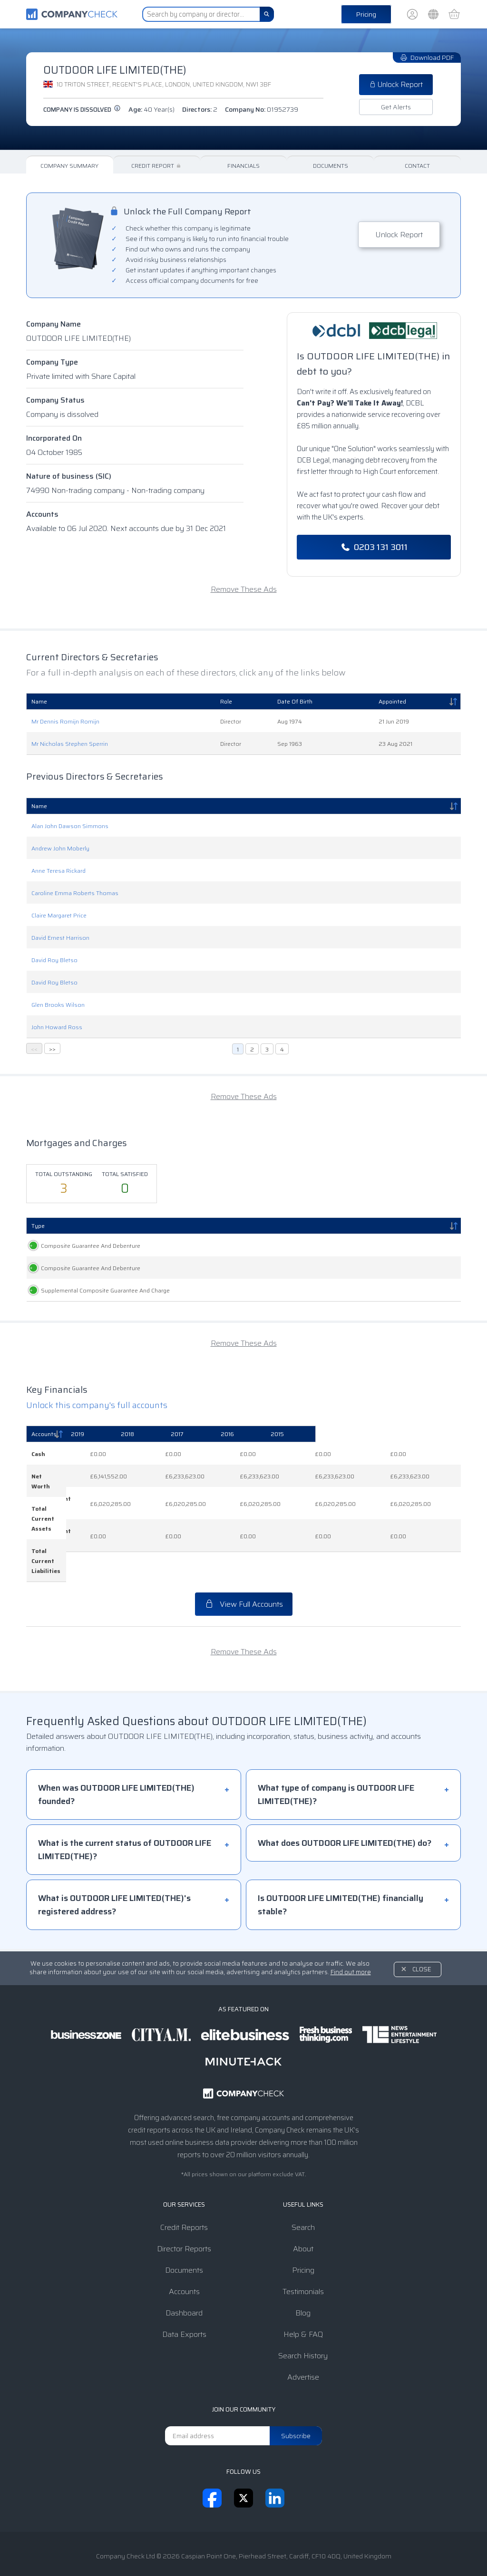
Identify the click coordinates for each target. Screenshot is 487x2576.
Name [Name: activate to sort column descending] (39, 805)
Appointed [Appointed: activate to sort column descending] (392, 701)
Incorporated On (54, 438)
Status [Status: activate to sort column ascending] (418, 1225)
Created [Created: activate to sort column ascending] (160, 1225)
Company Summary (69, 165)
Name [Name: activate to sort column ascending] (39, 701)
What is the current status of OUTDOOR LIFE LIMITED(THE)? (124, 1820)
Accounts (42, 514)
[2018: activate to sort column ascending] (236, 1455)
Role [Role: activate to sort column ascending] (226, 701)
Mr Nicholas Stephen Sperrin (69, 743)
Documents (330, 165)
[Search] (267, 14)
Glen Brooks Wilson (58, 1004)
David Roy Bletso (54, 960)
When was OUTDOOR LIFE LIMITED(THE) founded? (116, 1765)
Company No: (261, 109)
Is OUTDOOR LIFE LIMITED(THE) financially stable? (340, 1875)
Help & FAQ (303, 2305)
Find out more (351, 1943)
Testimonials (303, 2262)
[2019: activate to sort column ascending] (173, 1455)
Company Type (52, 362)
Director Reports (184, 2220)
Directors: (199, 109)
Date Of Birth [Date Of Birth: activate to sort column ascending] (294, 701)
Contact (417, 165)
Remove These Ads (244, 589)
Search (303, 2198)
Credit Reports (184, 2198)
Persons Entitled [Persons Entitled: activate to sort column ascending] (263, 1225)
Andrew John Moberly (60, 848)
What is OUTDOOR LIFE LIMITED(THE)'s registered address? (114, 1875)
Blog (303, 2284)
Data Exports (184, 2305)
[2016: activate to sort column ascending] (364, 1455)
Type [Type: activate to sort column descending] (38, 1225)
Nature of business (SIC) (68, 476)
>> (52, 1048)
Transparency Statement (302, 2549)
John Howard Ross (56, 1027)
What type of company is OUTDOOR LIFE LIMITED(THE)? (336, 1765)
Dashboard (184, 2284)
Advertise (303, 2348)
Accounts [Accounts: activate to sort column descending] (44, 1454)
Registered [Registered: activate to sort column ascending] (209, 1225)
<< (34, 1048)
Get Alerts (396, 107)
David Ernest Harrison (60, 937)
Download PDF (427, 57)
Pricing (366, 14)
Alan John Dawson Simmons (69, 825)
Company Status (55, 400)
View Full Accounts (244, 1575)
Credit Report (156, 165)
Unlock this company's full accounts (96, 1425)
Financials (243, 165)
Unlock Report (396, 84)
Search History (303, 2327)
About (303, 2220)
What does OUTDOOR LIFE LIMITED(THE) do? (344, 1814)
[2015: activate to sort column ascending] (429, 1455)
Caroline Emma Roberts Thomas (74, 892)
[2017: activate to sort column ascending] (300, 1455)
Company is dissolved (82, 110)
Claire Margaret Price (59, 915)
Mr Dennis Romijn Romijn (65, 721)
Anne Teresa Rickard (58, 870)
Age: (151, 109)
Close (421, 1940)
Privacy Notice (229, 2549)
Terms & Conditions (165, 2549)
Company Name (53, 324)
